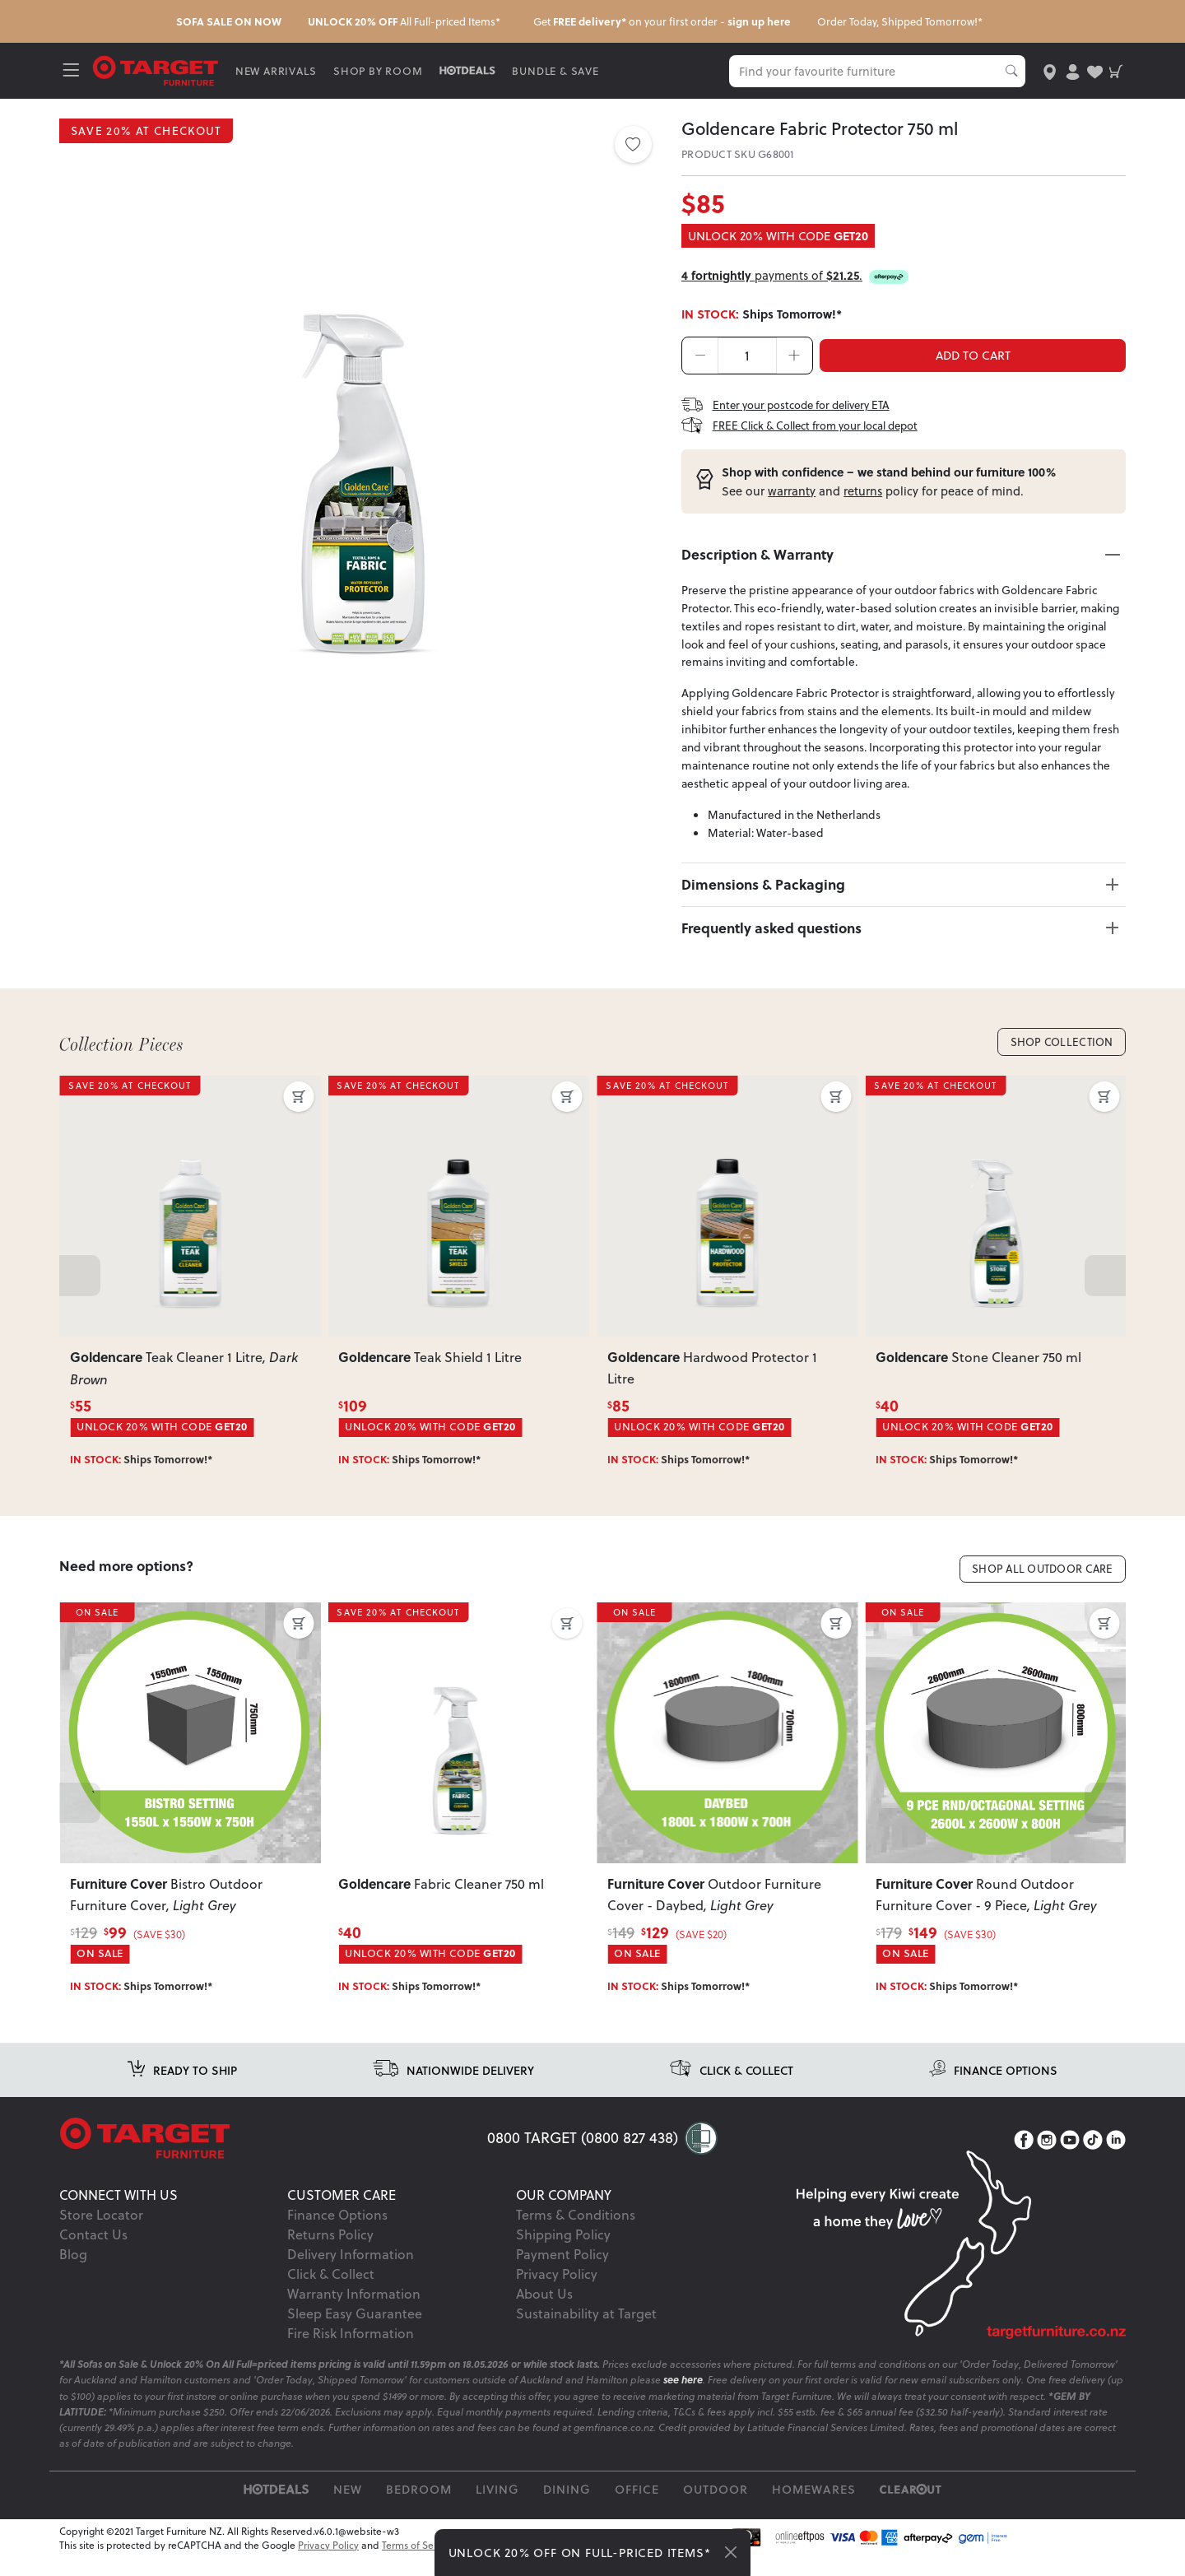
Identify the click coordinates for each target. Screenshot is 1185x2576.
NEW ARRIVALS (279, 70)
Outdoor (715, 2508)
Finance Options (337, 2233)
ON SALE (100, 1632)
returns (862, 491)
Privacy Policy (556, 2292)
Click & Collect (330, 2292)
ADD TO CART (973, 355)
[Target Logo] (159, 69)
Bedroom (419, 2508)
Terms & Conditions (575, 2233)
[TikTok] (1093, 2159)
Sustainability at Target (586, 2332)
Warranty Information (354, 2312)
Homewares (814, 2508)
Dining (567, 2508)
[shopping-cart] (1114, 70)
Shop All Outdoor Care (1034, 1586)
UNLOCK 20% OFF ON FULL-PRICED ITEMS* (579, 2552)
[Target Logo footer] (273, 2157)
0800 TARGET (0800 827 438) (582, 2156)
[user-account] (1069, 70)
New (347, 2508)
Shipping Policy (563, 2253)
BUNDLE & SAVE (559, 70)
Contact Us (93, 2253)
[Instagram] (1047, 2159)
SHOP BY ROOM (382, 70)
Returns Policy (330, 2253)
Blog (73, 2272)
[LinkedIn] (1116, 2159)
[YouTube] (1070, 2159)
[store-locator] (1047, 70)
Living (497, 2508)
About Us (544, 2312)
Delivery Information (350, 2272)
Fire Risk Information (350, 2351)
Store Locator (101, 2233)
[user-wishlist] (1092, 70)
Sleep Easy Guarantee (354, 2332)
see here (683, 2399)
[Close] (731, 2552)
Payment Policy (562, 2272)
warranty (792, 491)
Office (637, 2508)
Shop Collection (1056, 1056)
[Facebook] (1024, 2159)
